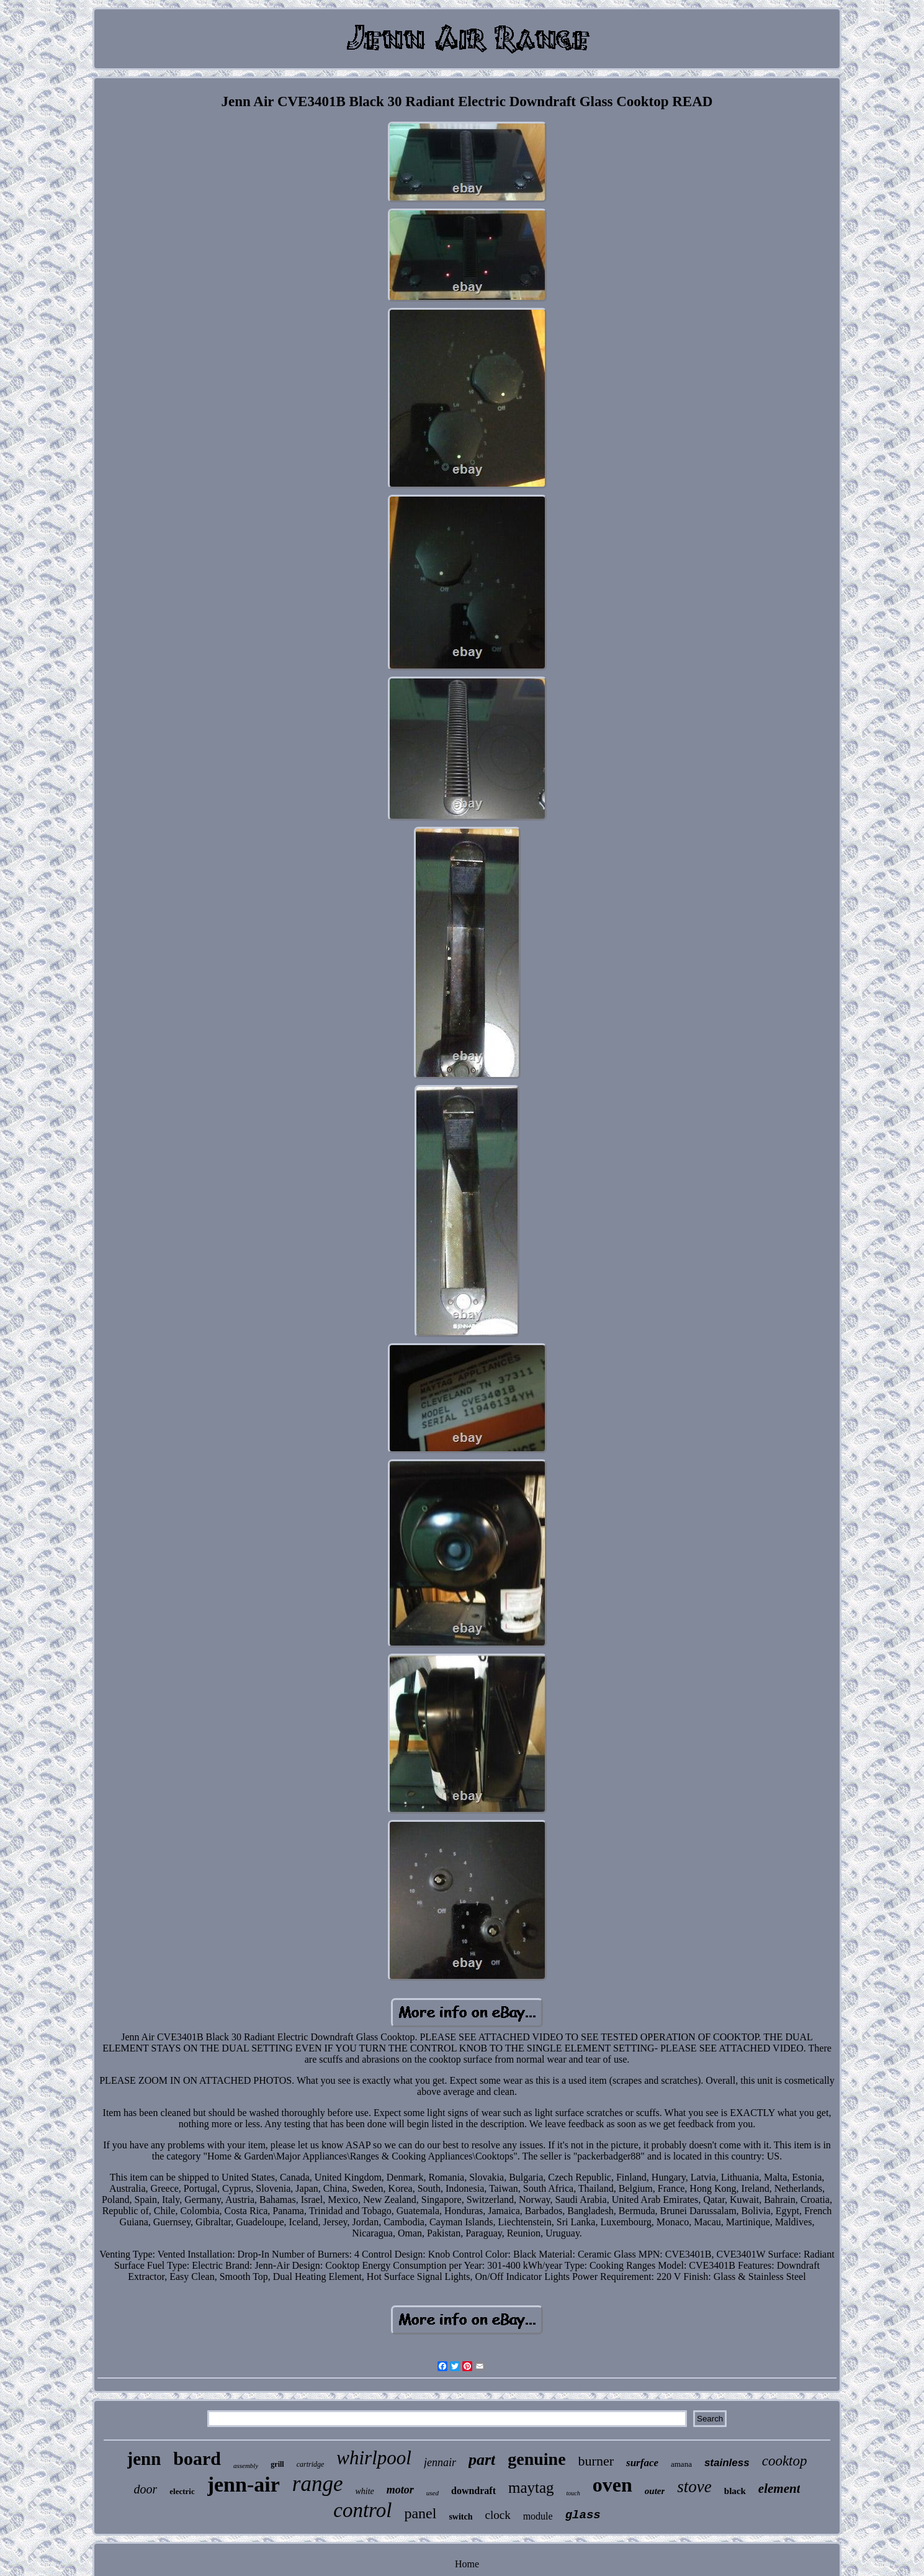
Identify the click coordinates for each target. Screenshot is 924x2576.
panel (420, 2513)
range (317, 2484)
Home (467, 2564)
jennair (440, 2462)
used (432, 2493)
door (146, 2489)
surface (642, 2463)
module (538, 2516)
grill (277, 2464)
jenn (144, 2459)
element (779, 2488)
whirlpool (373, 2458)
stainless (727, 2463)
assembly (245, 2465)
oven (612, 2485)
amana (681, 2464)
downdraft (473, 2490)
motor (400, 2490)
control (362, 2510)
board (197, 2458)
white (364, 2491)
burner (596, 2461)
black (735, 2491)
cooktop (784, 2461)
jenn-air (243, 2484)
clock (498, 2514)
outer (655, 2491)
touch (573, 2493)
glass (583, 2515)
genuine (536, 2459)
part (482, 2460)
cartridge (311, 2464)
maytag (531, 2487)
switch (460, 2516)
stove (694, 2486)
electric (181, 2491)
